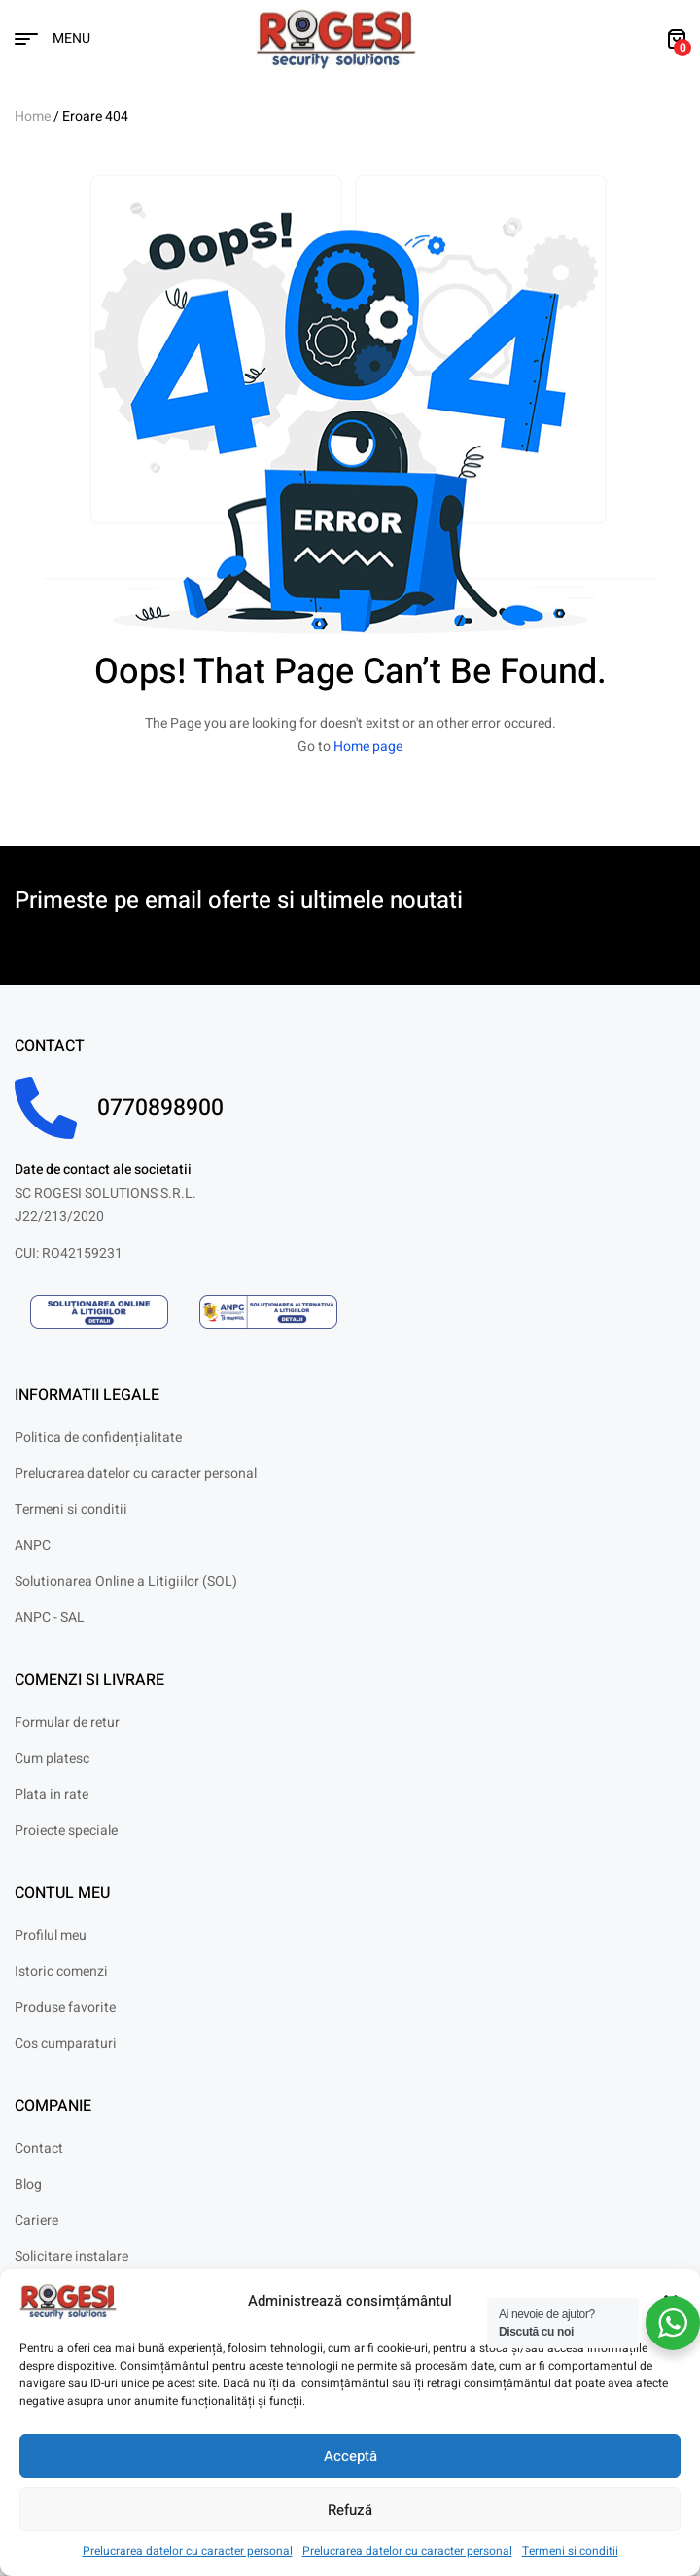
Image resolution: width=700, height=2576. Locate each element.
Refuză (350, 2510)
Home (33, 116)
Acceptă (350, 2456)
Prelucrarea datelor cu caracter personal (188, 2550)
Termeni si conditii (570, 2550)
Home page (367, 746)
